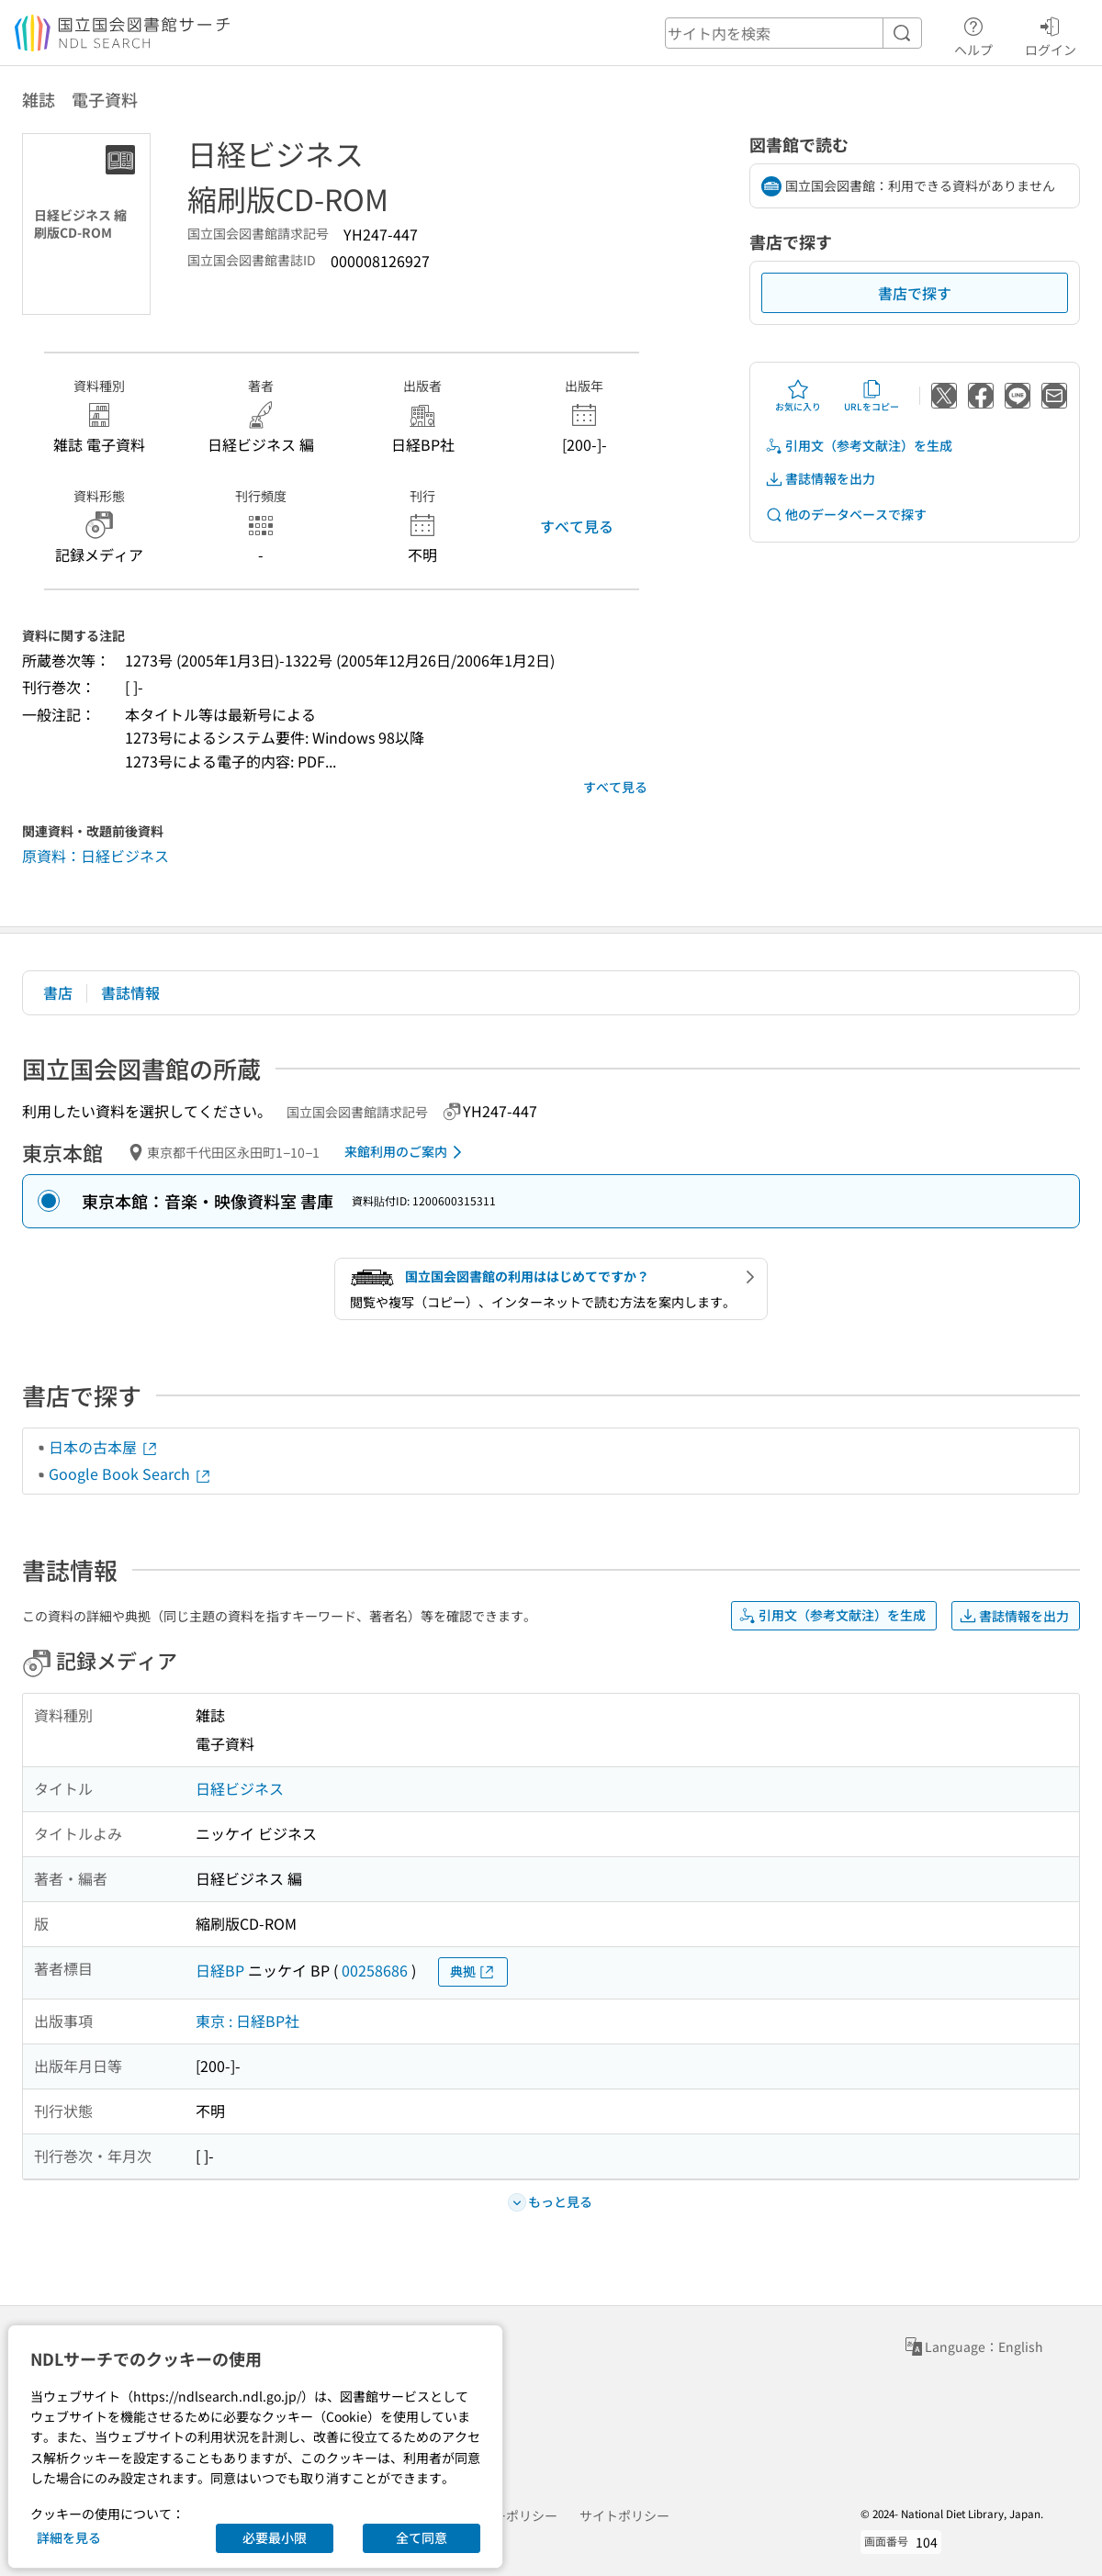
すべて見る (576, 526)
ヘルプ (973, 34)
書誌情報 (130, 992)
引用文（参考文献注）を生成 (858, 445)
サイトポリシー (624, 2515)
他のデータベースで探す (846, 514)
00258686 (375, 1970)
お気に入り (798, 395)
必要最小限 (274, 2537)
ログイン (1050, 34)
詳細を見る (69, 2537)
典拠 (473, 1971)
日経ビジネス (240, 1788)
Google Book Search (130, 1473)
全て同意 (421, 2537)
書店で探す (914, 293)
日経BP (220, 1970)
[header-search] (793, 33)
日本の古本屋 (104, 1447)
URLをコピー (871, 395)
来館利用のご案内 (406, 1152)
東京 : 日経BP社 (247, 2021)
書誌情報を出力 (820, 478)
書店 (58, 992)
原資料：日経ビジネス (95, 856)
